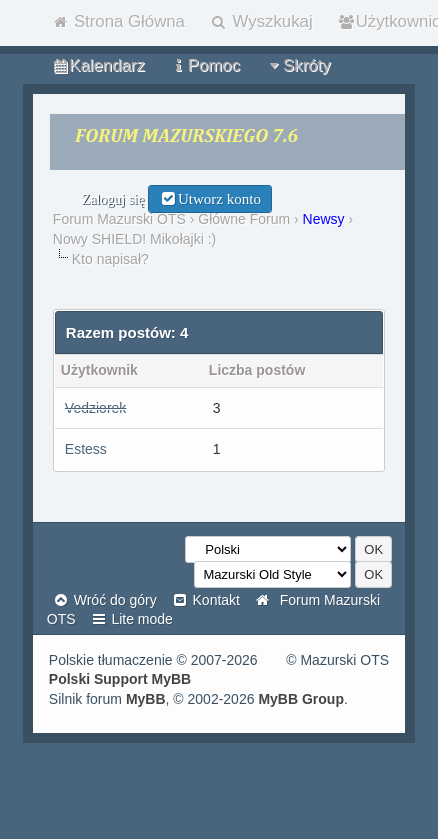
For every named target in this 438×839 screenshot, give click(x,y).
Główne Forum (244, 219)
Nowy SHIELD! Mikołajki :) (134, 239)
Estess (86, 449)
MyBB (146, 699)
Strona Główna (118, 21)
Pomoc (205, 65)
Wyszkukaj (261, 21)
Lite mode (131, 619)
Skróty (298, 65)
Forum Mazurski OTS (119, 219)
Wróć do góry (104, 600)
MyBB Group (301, 699)
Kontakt (205, 600)
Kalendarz (98, 65)
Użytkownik (99, 370)
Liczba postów (257, 370)
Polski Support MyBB (120, 679)
